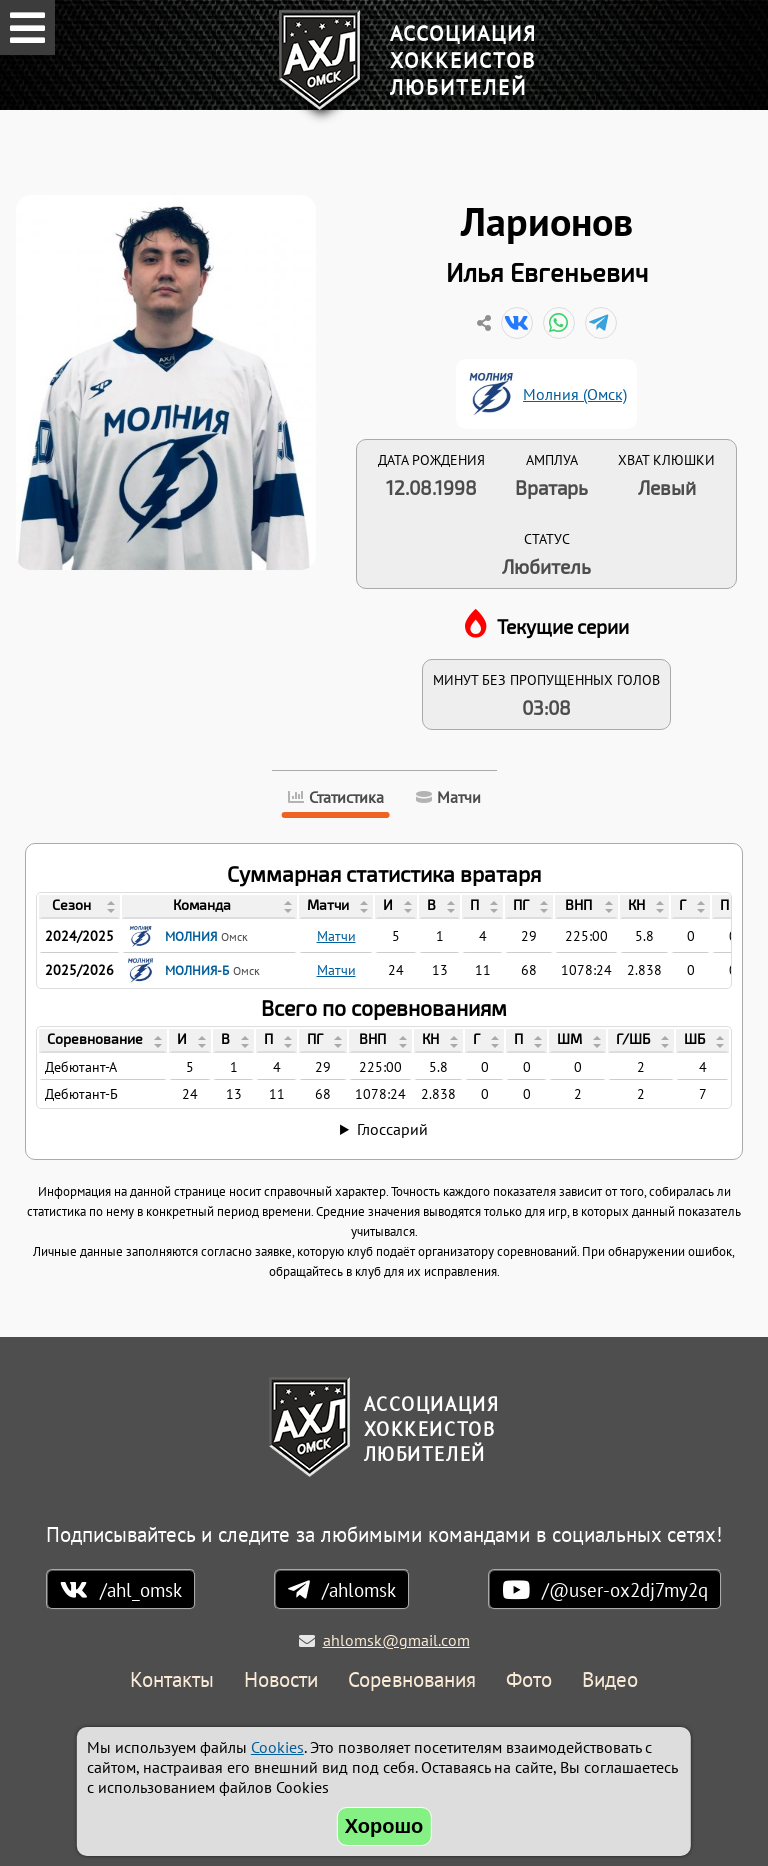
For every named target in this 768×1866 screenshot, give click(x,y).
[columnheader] (79, 907)
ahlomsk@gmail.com (396, 1640)
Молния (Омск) (575, 394)
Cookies (277, 1747)
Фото (529, 1680)
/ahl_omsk (141, 1589)
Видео (610, 1680)
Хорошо (384, 1826)
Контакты (172, 1680)
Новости (281, 1680)
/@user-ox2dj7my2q (625, 1589)
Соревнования (412, 1680)
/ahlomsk (359, 1589)
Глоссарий (392, 1129)
